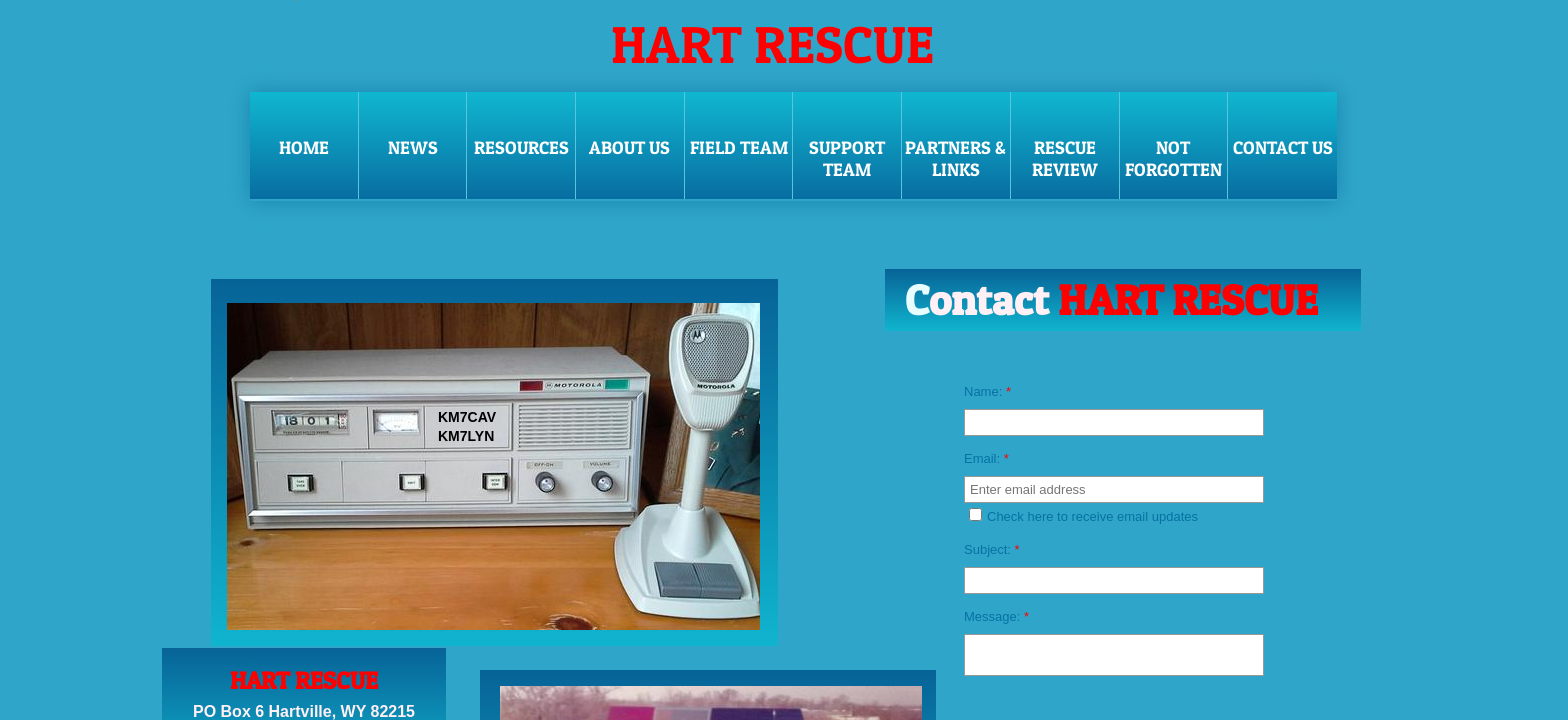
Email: (986, 458)
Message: (996, 616)
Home (304, 147)
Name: (987, 391)
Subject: (992, 549)
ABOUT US (629, 147)
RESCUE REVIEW (1065, 158)
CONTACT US (1283, 147)
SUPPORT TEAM (847, 158)
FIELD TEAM (739, 147)
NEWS (413, 147)
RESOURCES (521, 147)
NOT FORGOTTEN (1173, 158)
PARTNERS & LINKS (955, 158)
